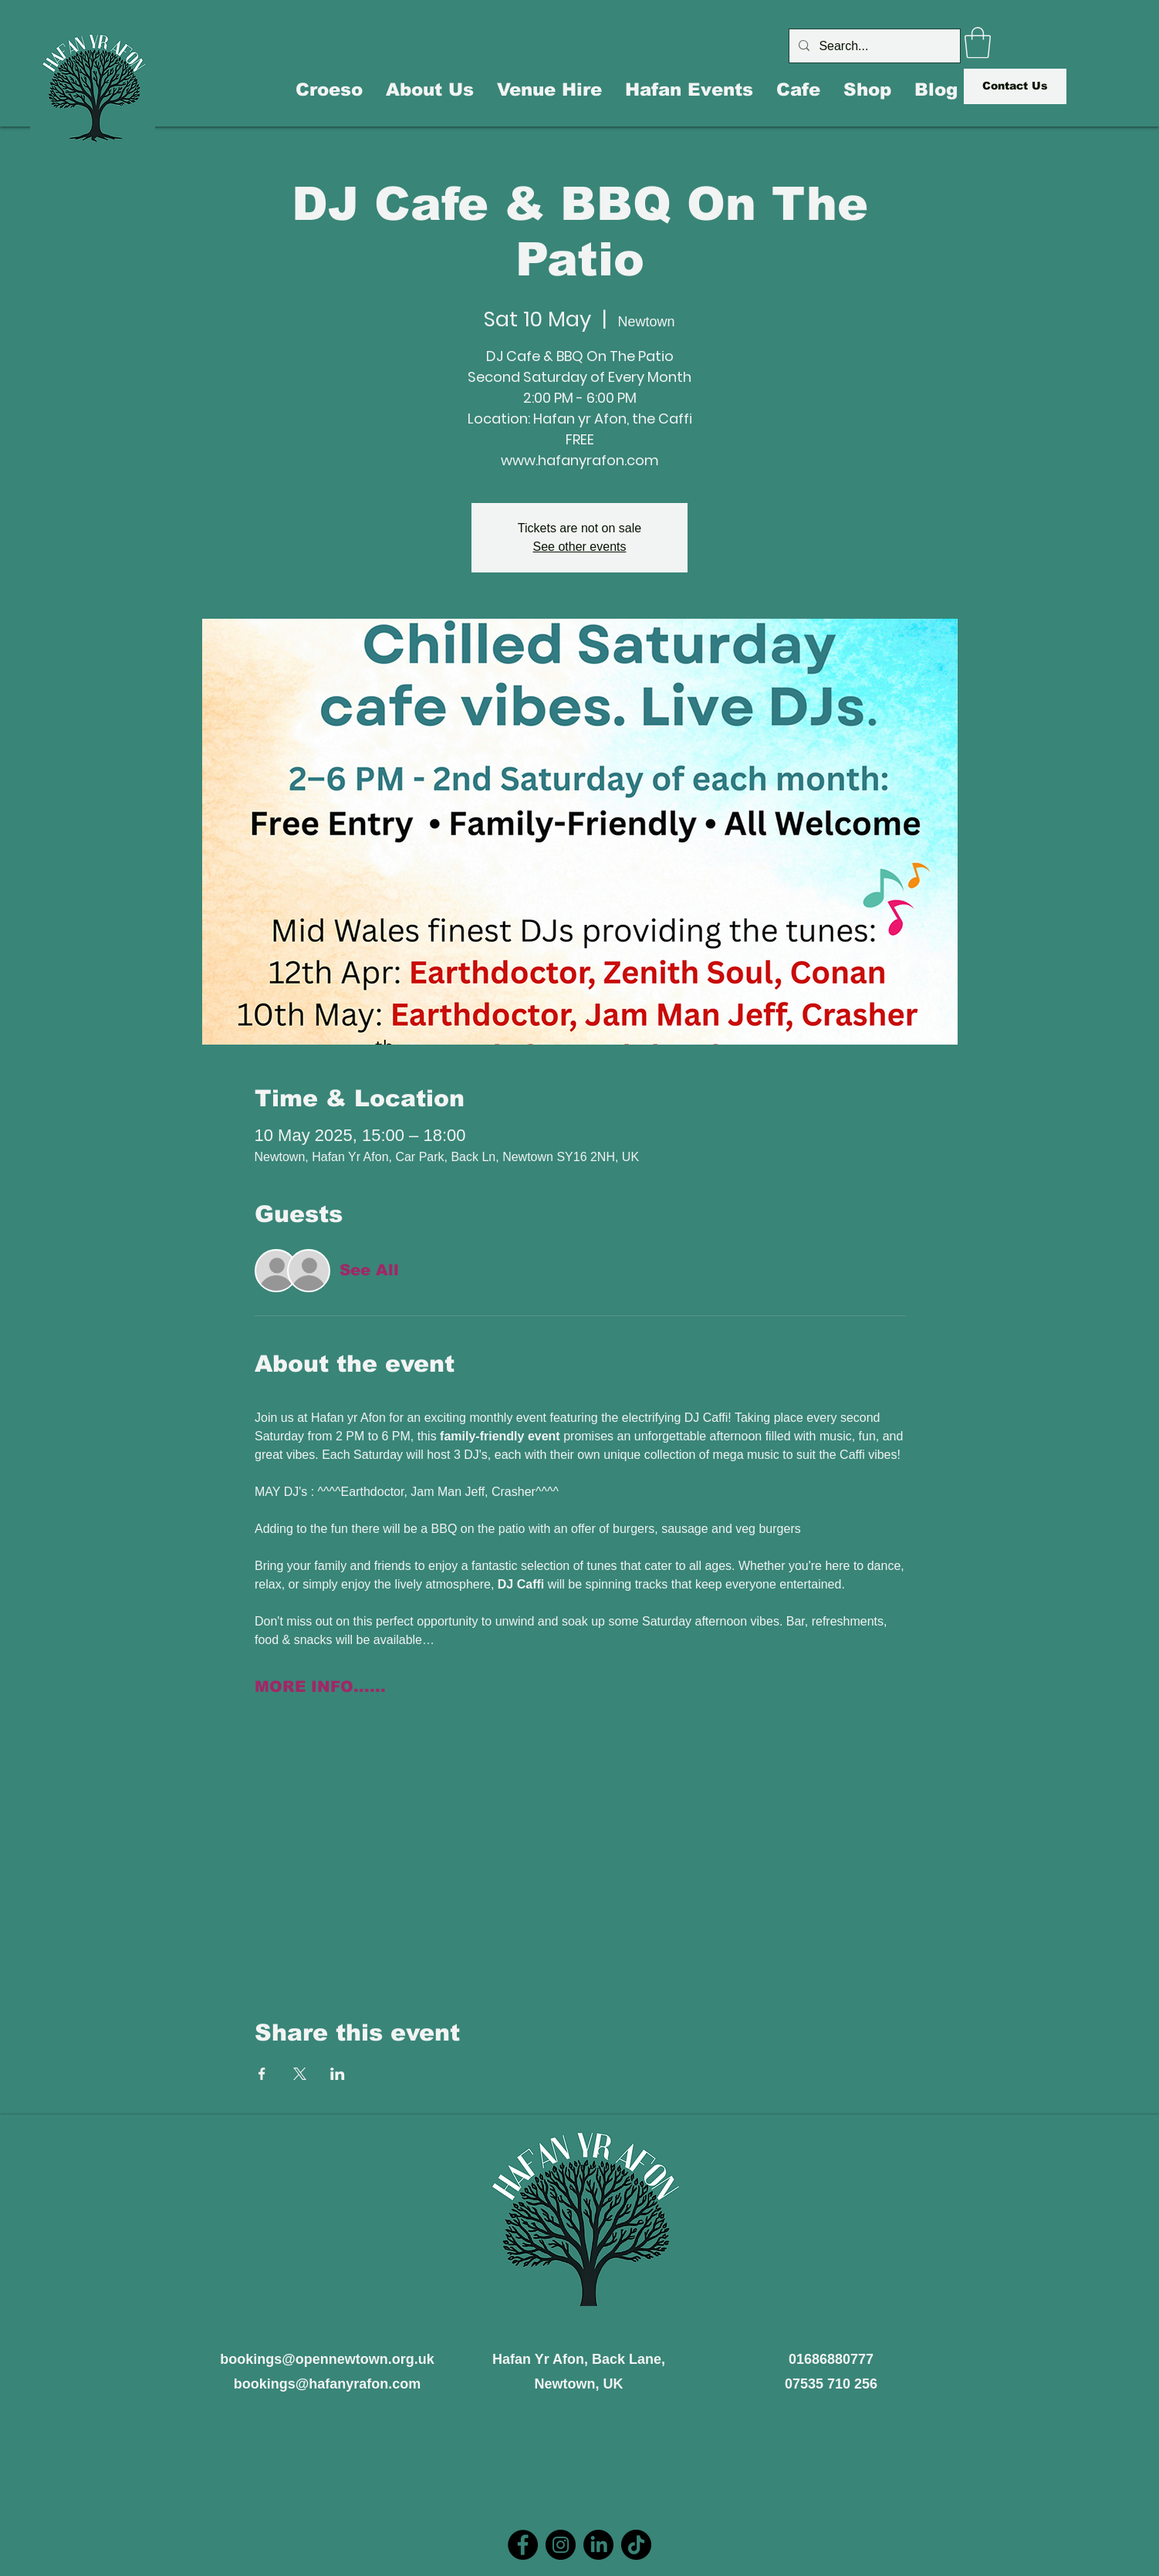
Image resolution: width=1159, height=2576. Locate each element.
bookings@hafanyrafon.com (327, 2384)
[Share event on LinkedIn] (337, 2074)
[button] (978, 42)
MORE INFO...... (320, 1686)
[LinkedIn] (598, 2545)
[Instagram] (561, 2545)
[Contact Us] (1015, 86)
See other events (580, 546)
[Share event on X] (299, 2074)
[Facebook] (523, 2545)
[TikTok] (636, 2545)
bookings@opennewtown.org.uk (327, 2359)
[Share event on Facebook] (262, 2074)
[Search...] (873, 45)
